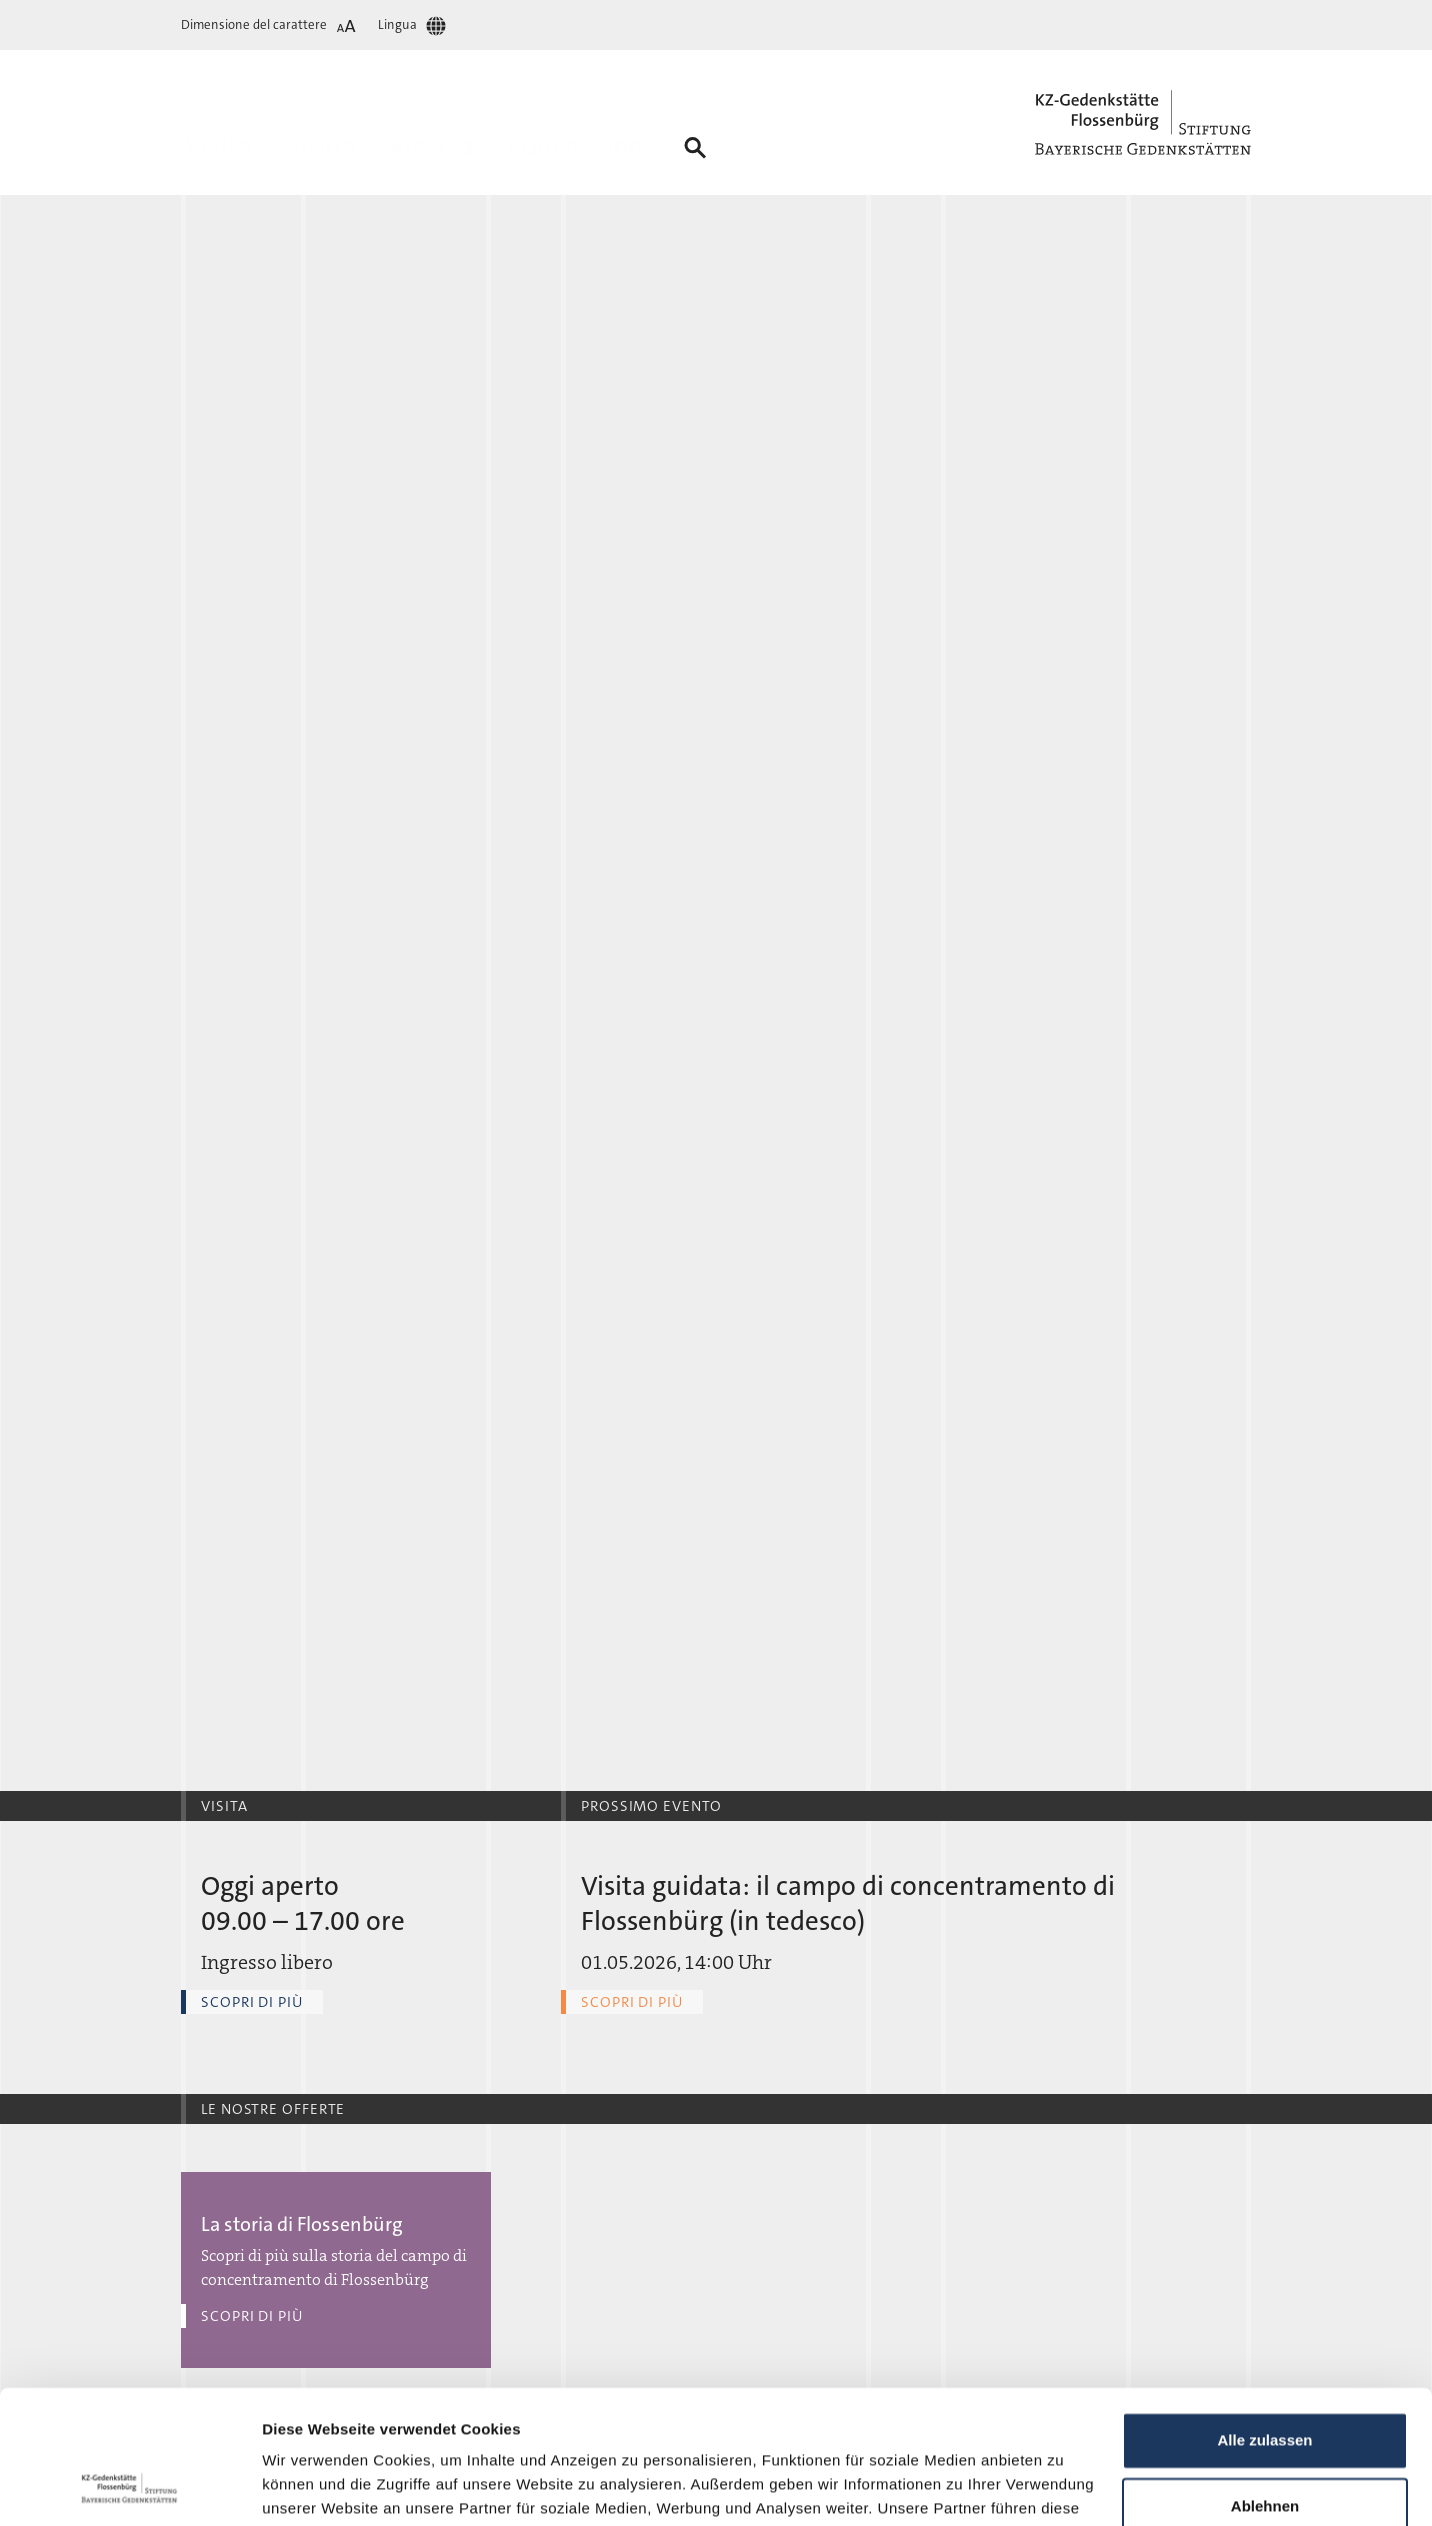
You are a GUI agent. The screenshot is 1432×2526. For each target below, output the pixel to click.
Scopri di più (252, 2002)
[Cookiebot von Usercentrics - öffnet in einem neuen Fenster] (129, 2487)
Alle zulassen (1264, 2315)
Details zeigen (312, 2486)
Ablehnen (1265, 2380)
